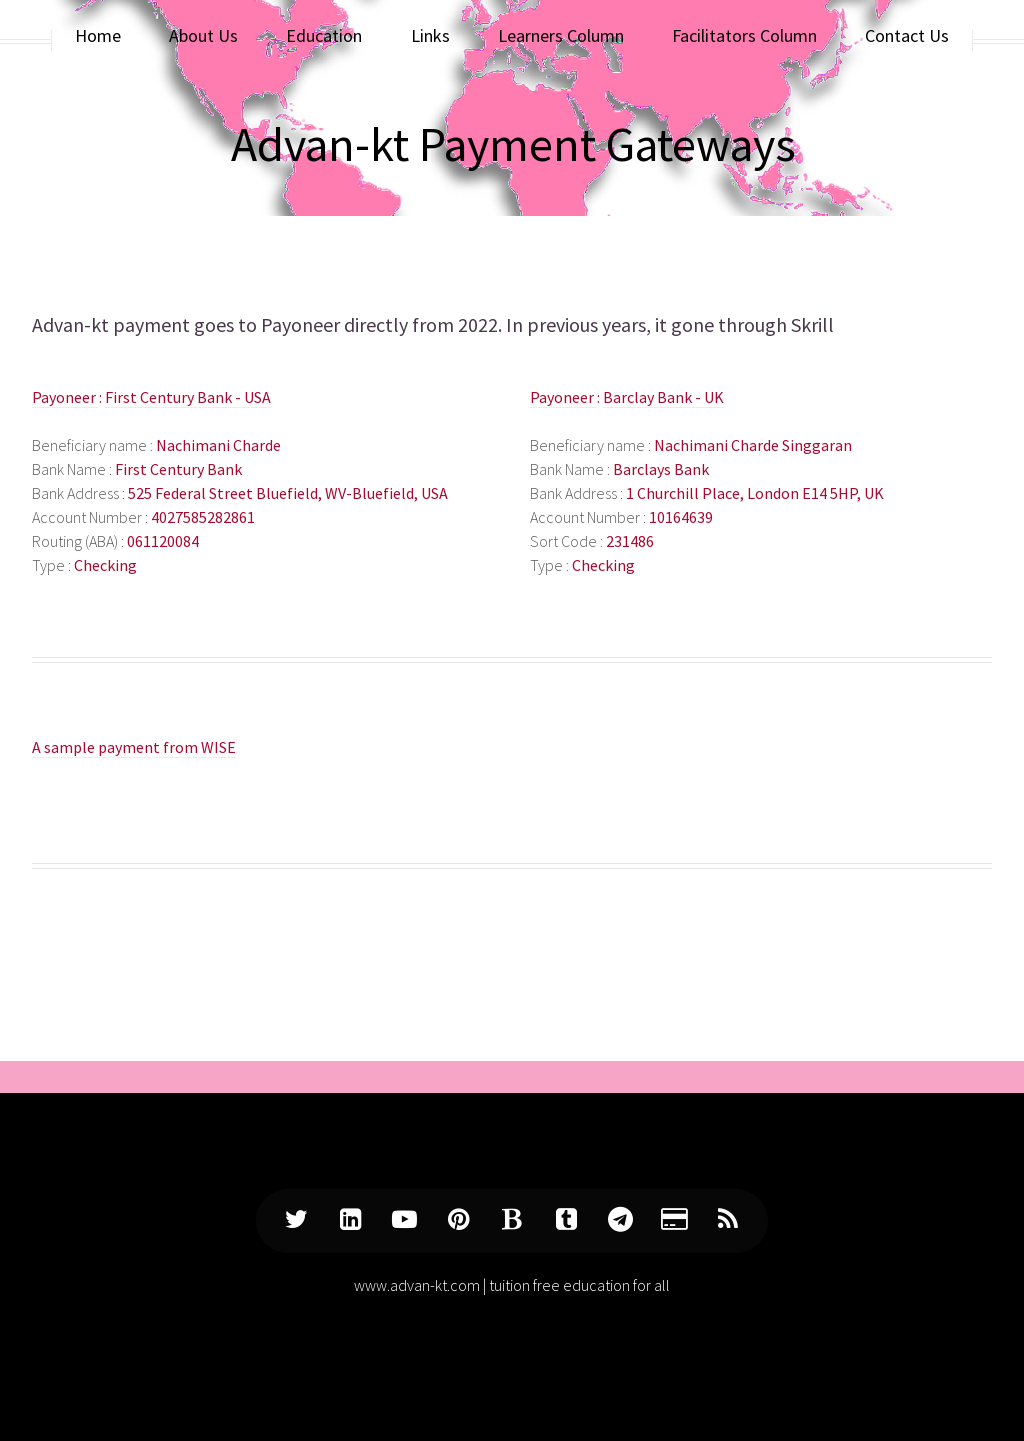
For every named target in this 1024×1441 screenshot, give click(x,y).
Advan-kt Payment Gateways (513, 144)
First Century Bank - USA (188, 397)
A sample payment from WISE (134, 747)
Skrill (812, 324)
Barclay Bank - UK (663, 397)
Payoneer (302, 324)
